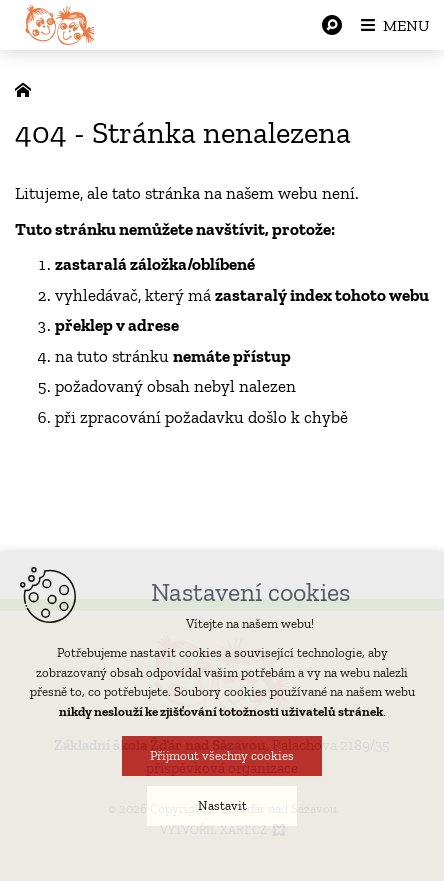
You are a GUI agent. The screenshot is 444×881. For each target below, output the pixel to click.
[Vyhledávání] (332, 25)
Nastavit (222, 805)
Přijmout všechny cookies (222, 755)
